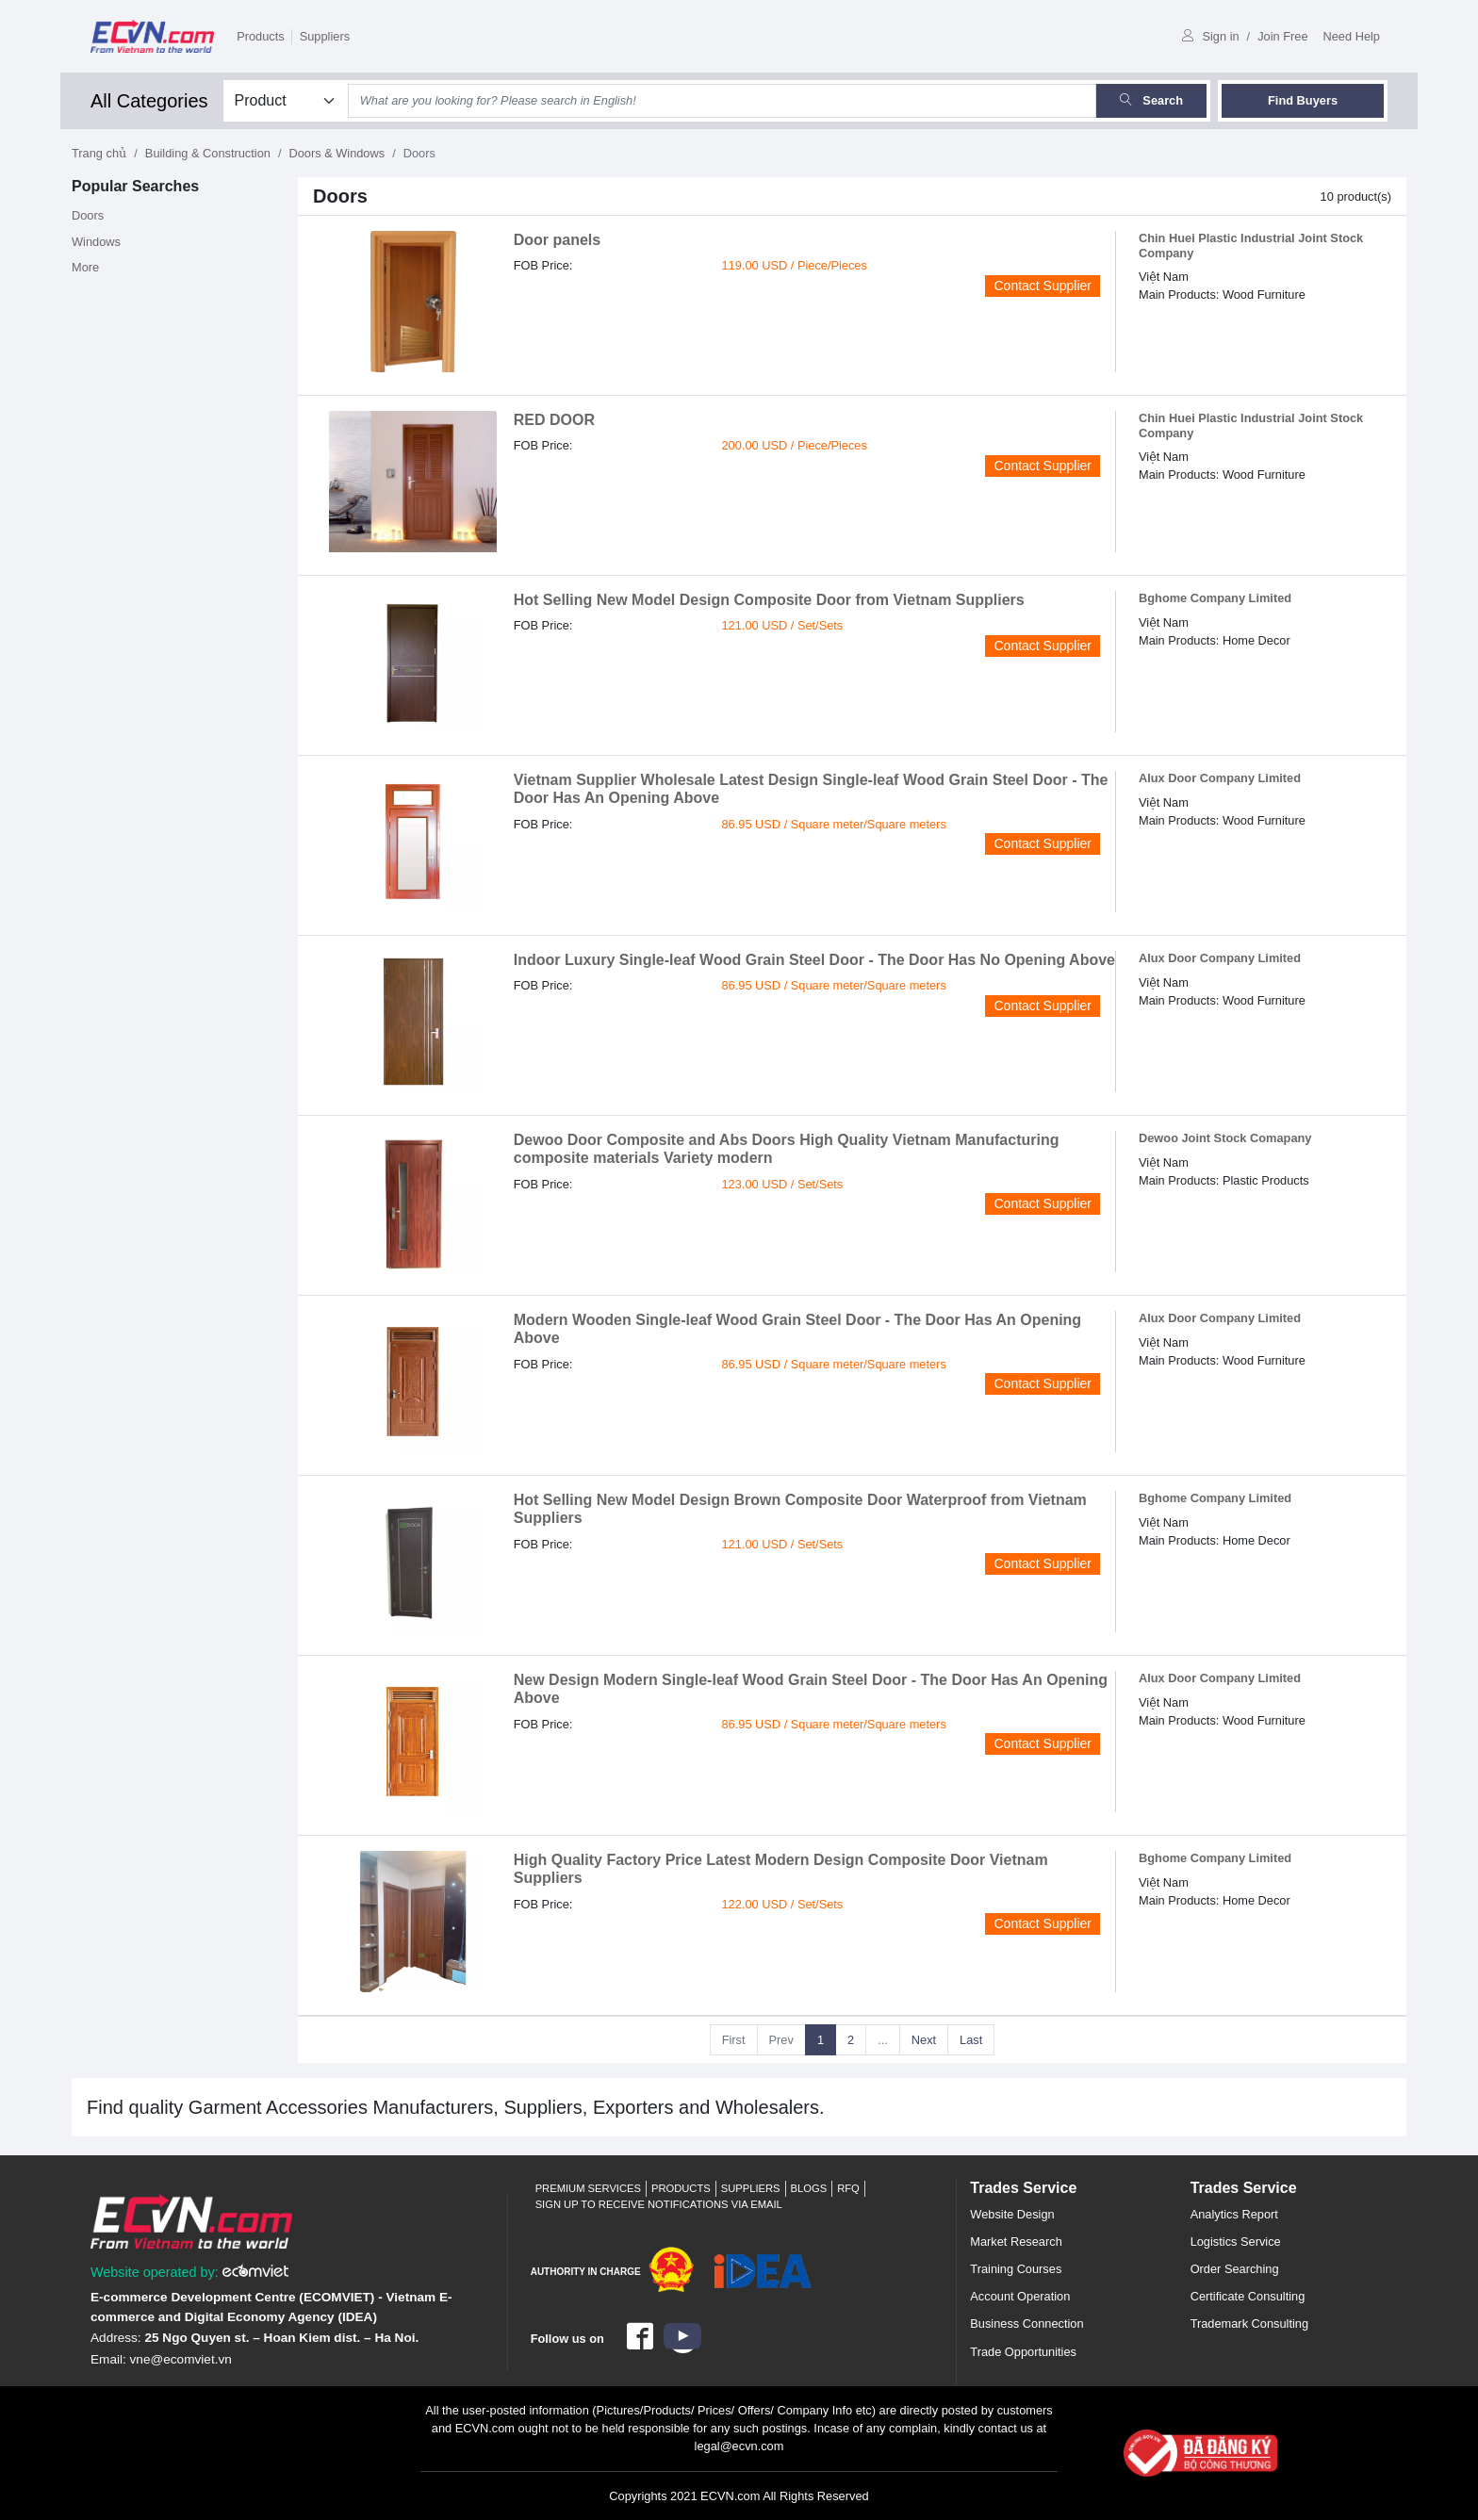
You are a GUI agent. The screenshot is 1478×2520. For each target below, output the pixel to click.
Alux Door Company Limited (1220, 778)
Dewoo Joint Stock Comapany (1225, 1138)
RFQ (848, 2188)
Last (971, 2040)
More (85, 267)
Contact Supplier (1043, 285)
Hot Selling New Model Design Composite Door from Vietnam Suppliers (769, 600)
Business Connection (1026, 2323)
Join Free (1282, 36)
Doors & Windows (336, 153)
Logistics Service (1236, 2241)
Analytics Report (1234, 2214)
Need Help (1351, 36)
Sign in (1210, 36)
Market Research (1015, 2241)
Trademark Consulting (1249, 2323)
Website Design (1012, 2214)
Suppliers (325, 36)
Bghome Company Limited (1215, 598)
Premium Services (588, 2188)
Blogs (809, 2188)
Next (923, 2040)
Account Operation (1020, 2296)
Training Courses (1015, 2269)
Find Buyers (1303, 100)
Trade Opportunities (1023, 2352)
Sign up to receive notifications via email (658, 2204)
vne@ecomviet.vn (181, 2359)
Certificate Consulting (1248, 2296)
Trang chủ (99, 153)
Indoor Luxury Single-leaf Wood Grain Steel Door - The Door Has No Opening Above (814, 960)
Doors (88, 215)
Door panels (557, 240)
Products (261, 36)
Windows (96, 242)
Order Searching (1235, 2269)
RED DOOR (554, 420)
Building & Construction (208, 153)
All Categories (149, 100)
